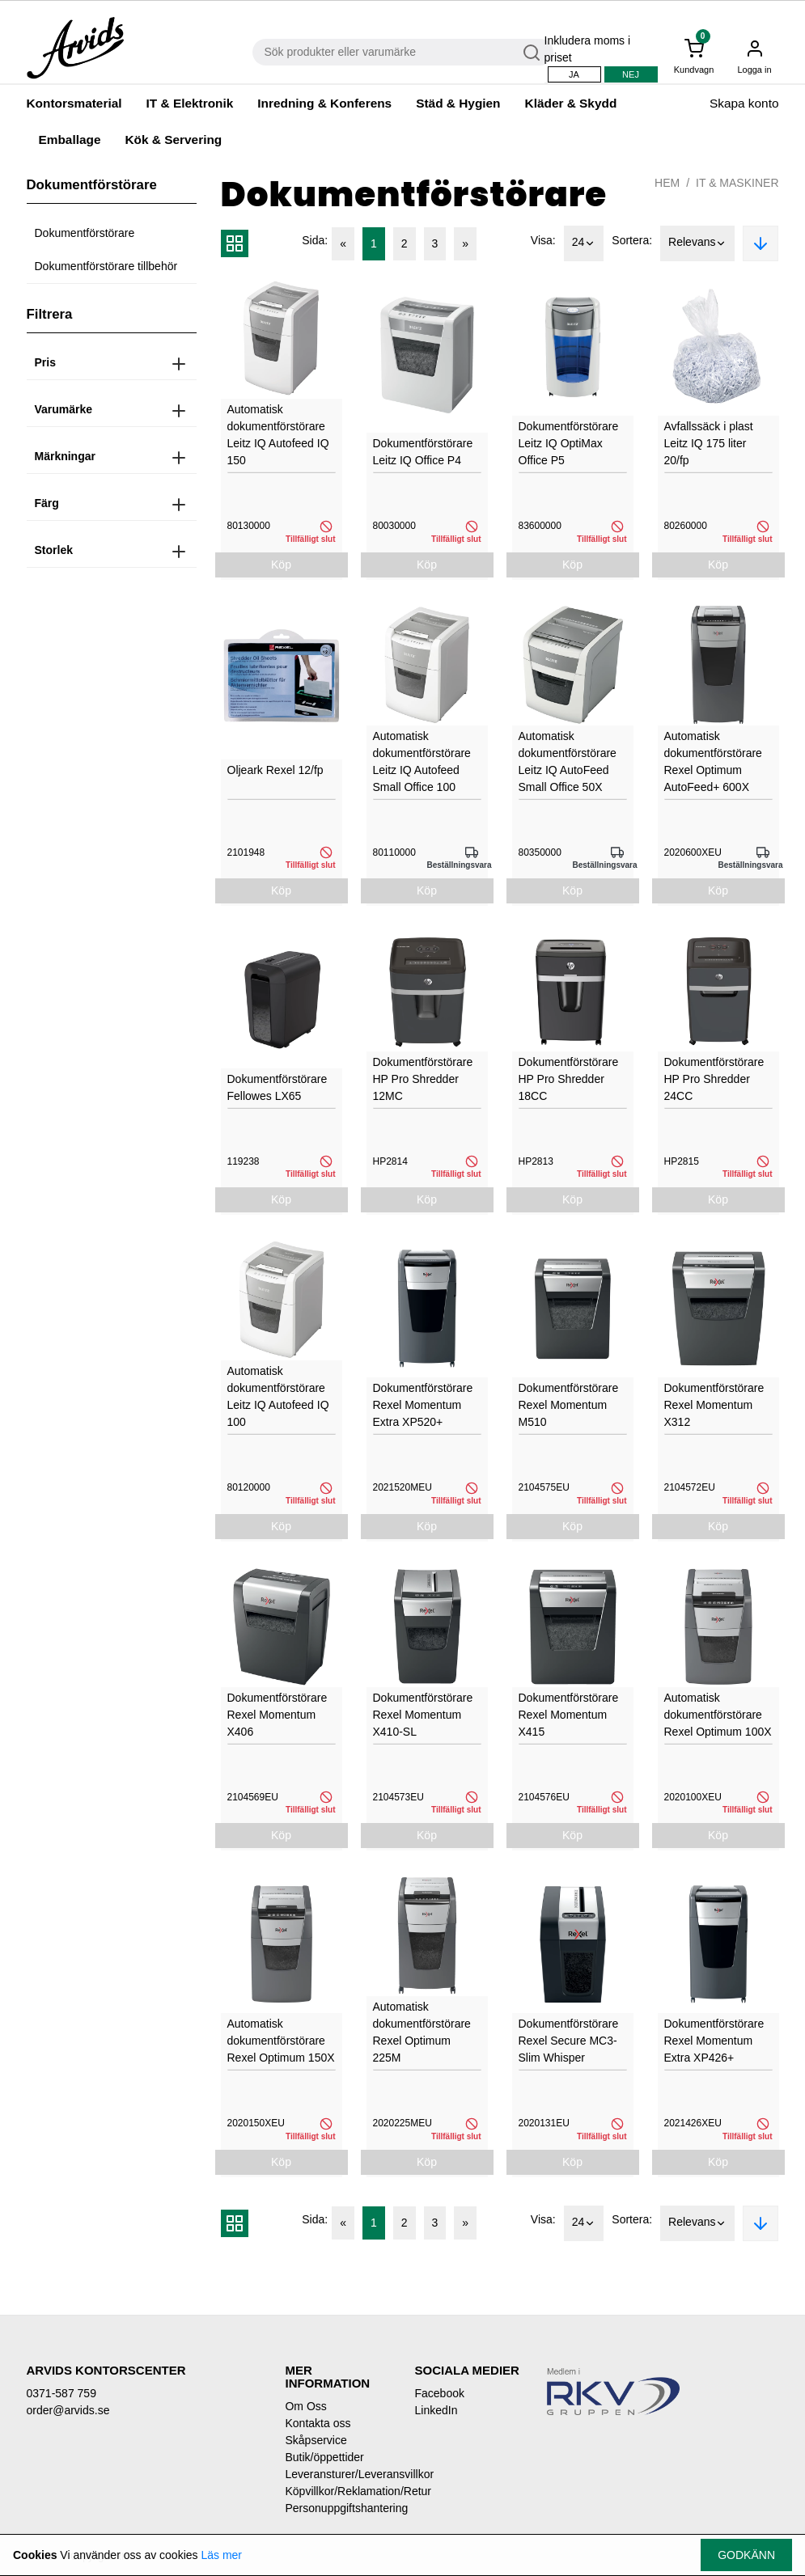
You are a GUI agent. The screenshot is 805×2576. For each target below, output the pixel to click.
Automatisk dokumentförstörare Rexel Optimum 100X (718, 1714)
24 (584, 243)
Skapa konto (744, 103)
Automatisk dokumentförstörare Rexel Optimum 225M (422, 2032)
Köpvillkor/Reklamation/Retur (337, 2491)
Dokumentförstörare (85, 232)
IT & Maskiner (737, 182)
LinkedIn (435, 2410)
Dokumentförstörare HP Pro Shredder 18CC (569, 1078)
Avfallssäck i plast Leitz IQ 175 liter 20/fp (708, 443)
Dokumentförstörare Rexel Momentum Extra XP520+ (423, 1404)
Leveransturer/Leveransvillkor (337, 2474)
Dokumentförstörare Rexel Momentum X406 (277, 1714)
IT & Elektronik (190, 103)
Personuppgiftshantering (337, 2508)
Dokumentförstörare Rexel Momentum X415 (569, 1714)
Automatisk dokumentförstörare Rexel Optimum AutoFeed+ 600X (713, 761)
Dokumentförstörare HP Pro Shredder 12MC (423, 1078)
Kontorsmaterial (74, 103)
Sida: (315, 240)
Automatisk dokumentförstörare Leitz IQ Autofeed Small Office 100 (422, 761)
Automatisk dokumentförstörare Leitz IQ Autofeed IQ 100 (278, 1396)
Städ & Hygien (458, 103)
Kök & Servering (173, 139)
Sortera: (632, 240)
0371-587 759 (61, 2393)
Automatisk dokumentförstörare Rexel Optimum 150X (281, 2040)
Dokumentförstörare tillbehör (106, 266)
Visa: (543, 240)
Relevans (697, 243)
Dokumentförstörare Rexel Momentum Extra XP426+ (714, 2040)
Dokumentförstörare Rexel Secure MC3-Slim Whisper (569, 2040)
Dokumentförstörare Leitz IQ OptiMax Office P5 (569, 443)
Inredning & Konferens (324, 103)
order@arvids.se (68, 2410)
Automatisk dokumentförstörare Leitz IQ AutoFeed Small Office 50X (567, 761)
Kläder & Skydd (571, 103)
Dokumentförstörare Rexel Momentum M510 (569, 1404)
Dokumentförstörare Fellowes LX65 (277, 1087)
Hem (667, 182)
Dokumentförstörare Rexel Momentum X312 (714, 1404)
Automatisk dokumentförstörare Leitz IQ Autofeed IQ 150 (278, 435)
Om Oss (305, 2406)
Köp (281, 564)
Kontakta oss (317, 2423)
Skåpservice (315, 2440)
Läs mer (221, 2555)
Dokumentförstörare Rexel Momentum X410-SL (423, 1714)
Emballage (70, 139)
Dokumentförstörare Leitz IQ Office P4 (423, 452)
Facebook (439, 2393)
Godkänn (746, 2555)
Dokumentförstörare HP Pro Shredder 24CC (714, 1078)
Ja (574, 74)
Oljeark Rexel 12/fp (275, 769)
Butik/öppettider (324, 2457)
